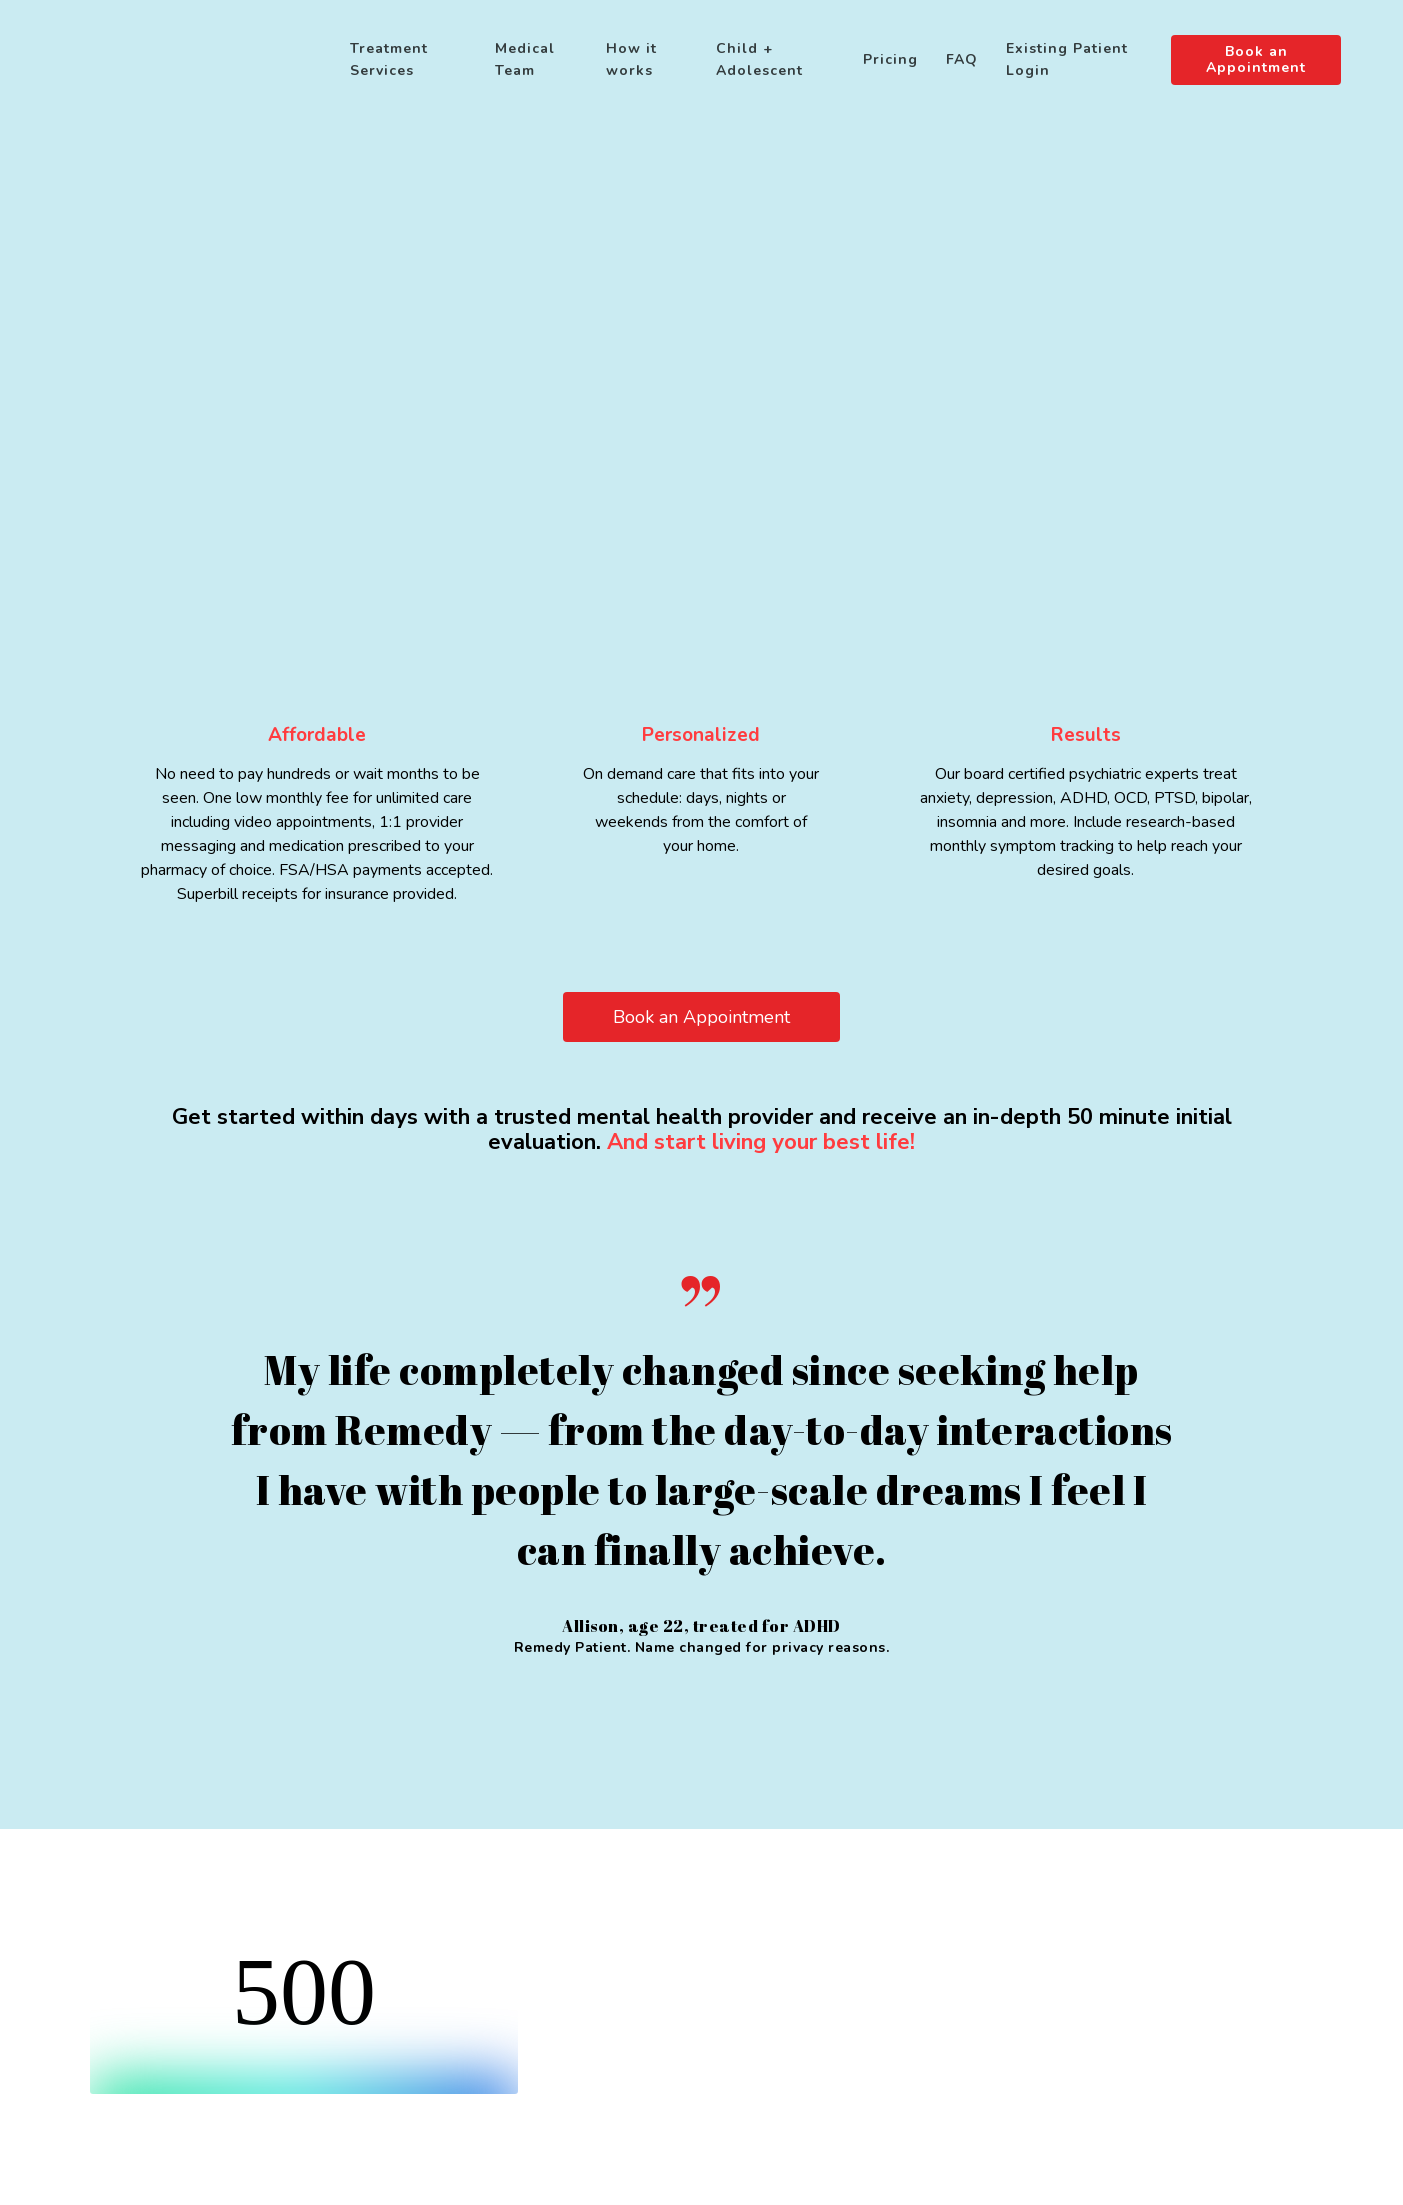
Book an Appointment (1256, 60)
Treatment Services (389, 59)
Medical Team (525, 59)
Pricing (890, 59)
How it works (631, 59)
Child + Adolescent (759, 59)
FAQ (962, 59)
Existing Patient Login (1067, 59)
